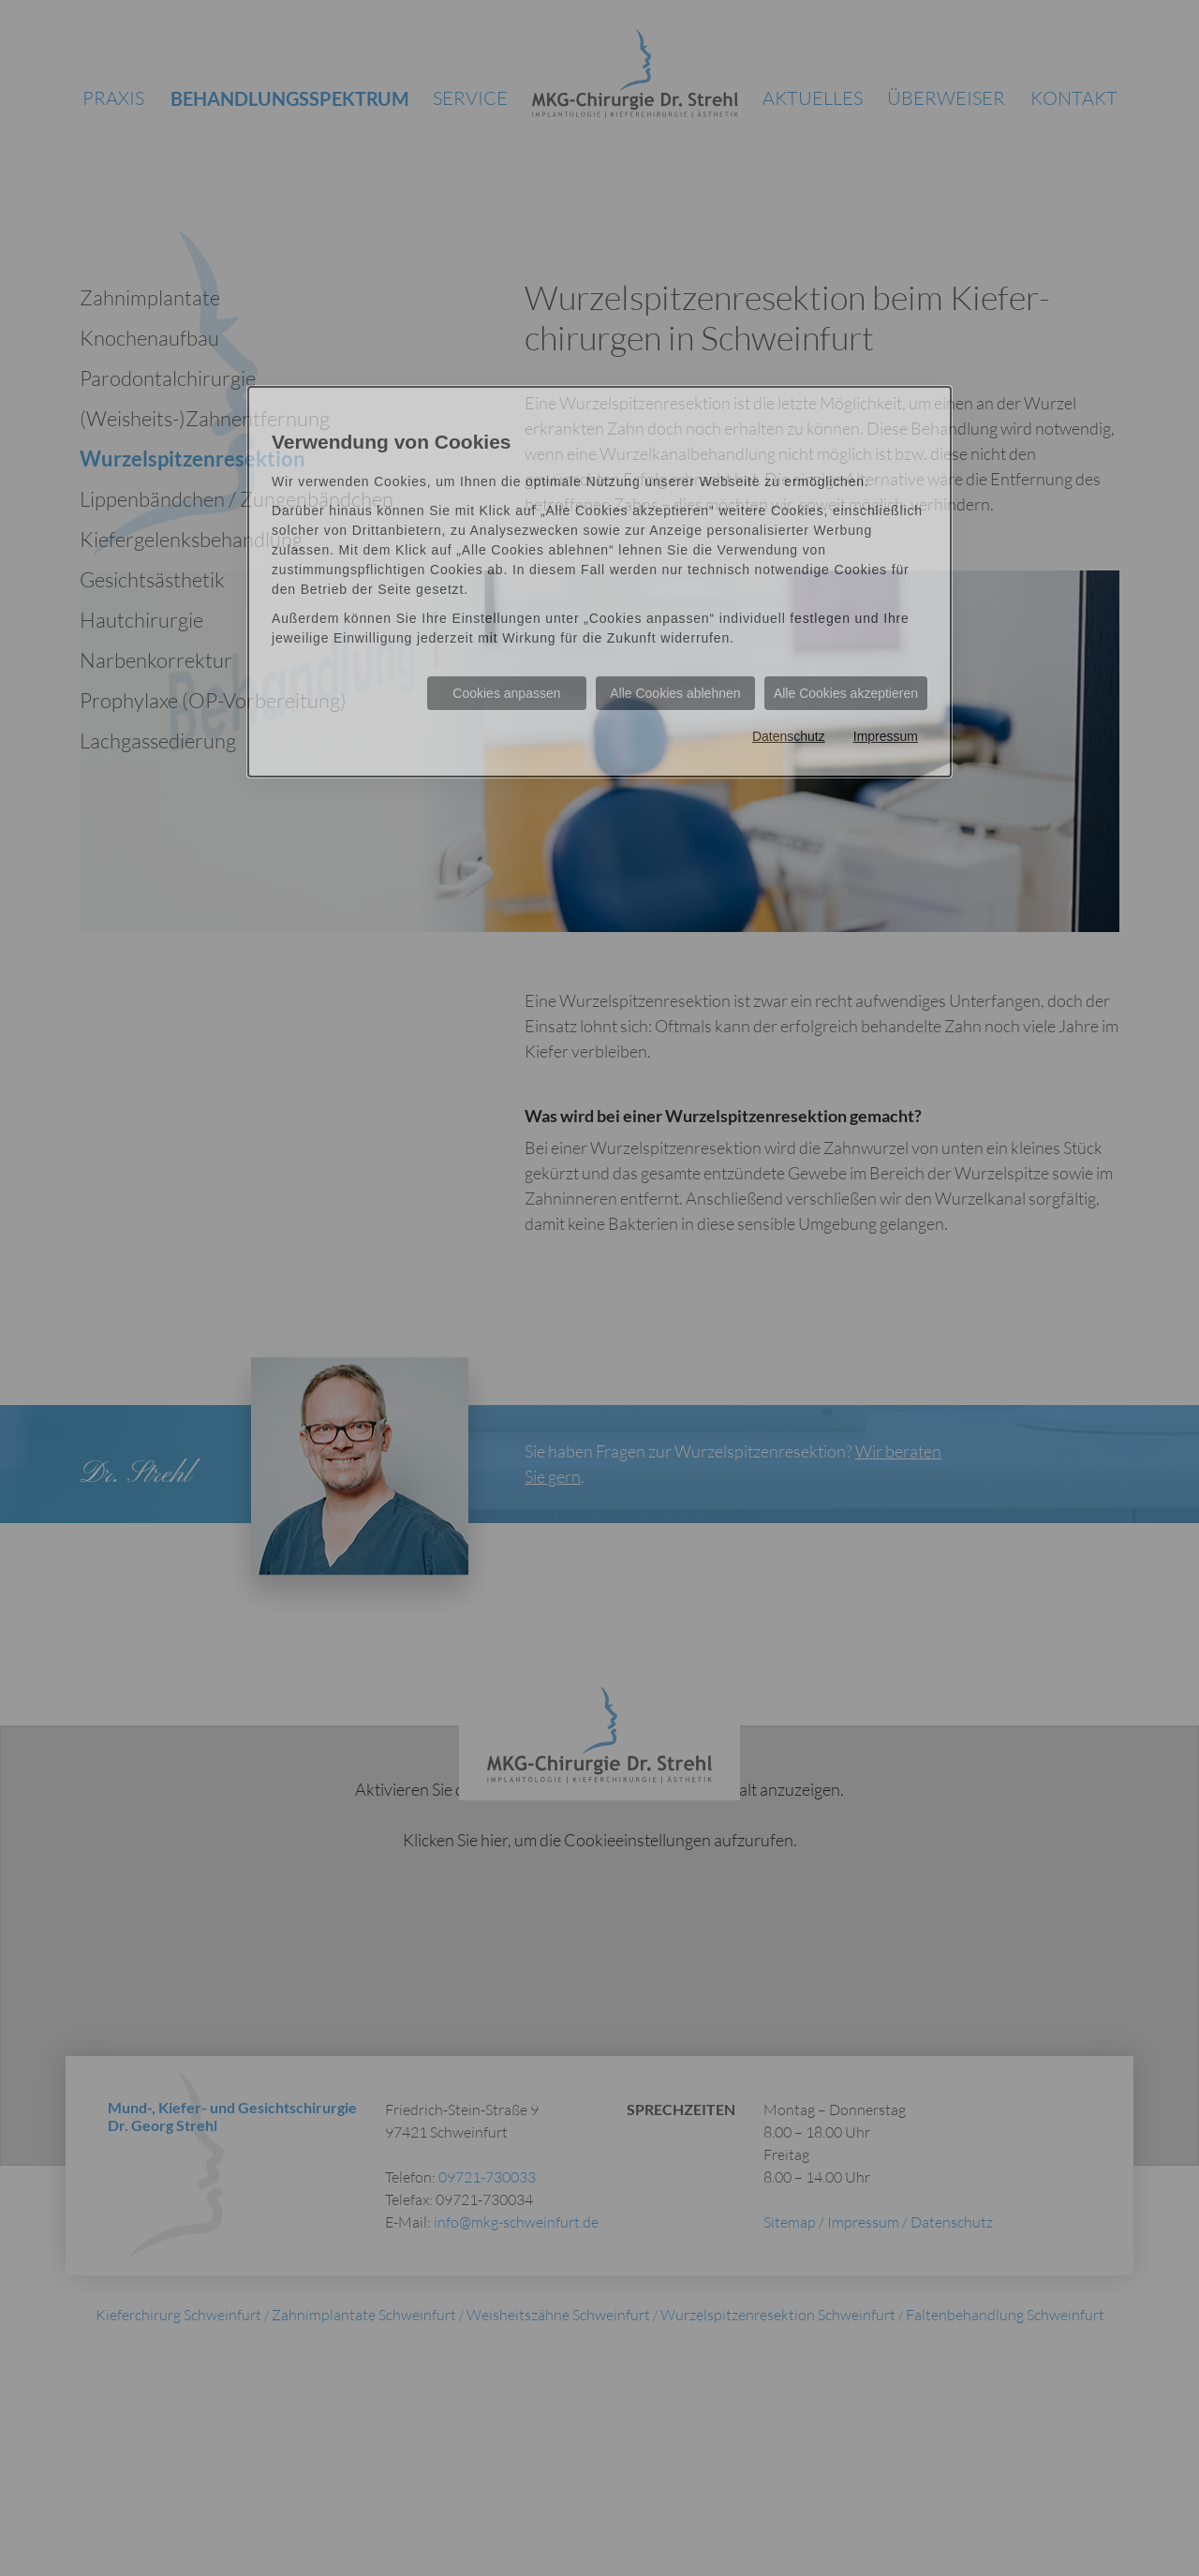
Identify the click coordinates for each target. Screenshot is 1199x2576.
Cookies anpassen (506, 693)
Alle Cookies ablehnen (675, 693)
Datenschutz (788, 736)
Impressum (885, 736)
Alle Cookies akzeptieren (846, 693)
